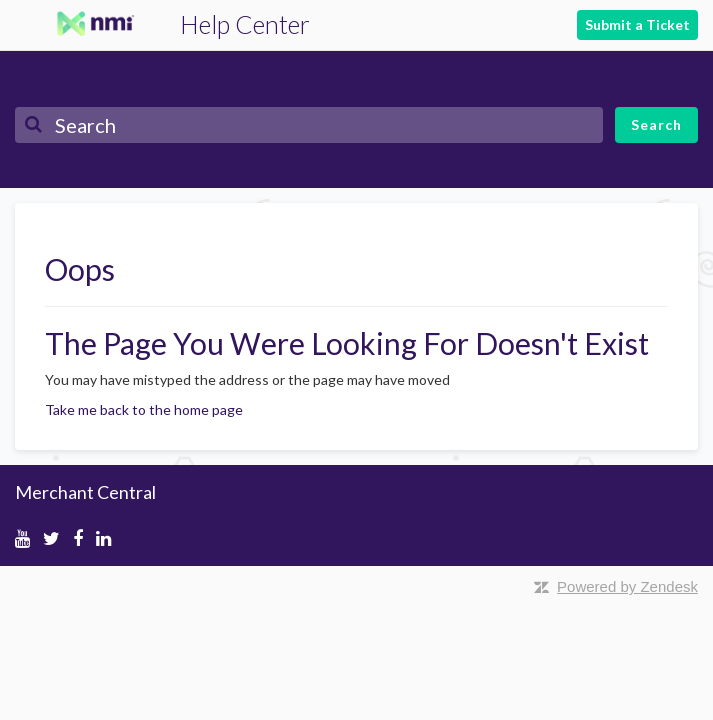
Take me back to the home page (144, 409)
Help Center (245, 24)
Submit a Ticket (637, 24)
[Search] (309, 125)
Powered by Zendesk (627, 586)
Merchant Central (85, 492)
